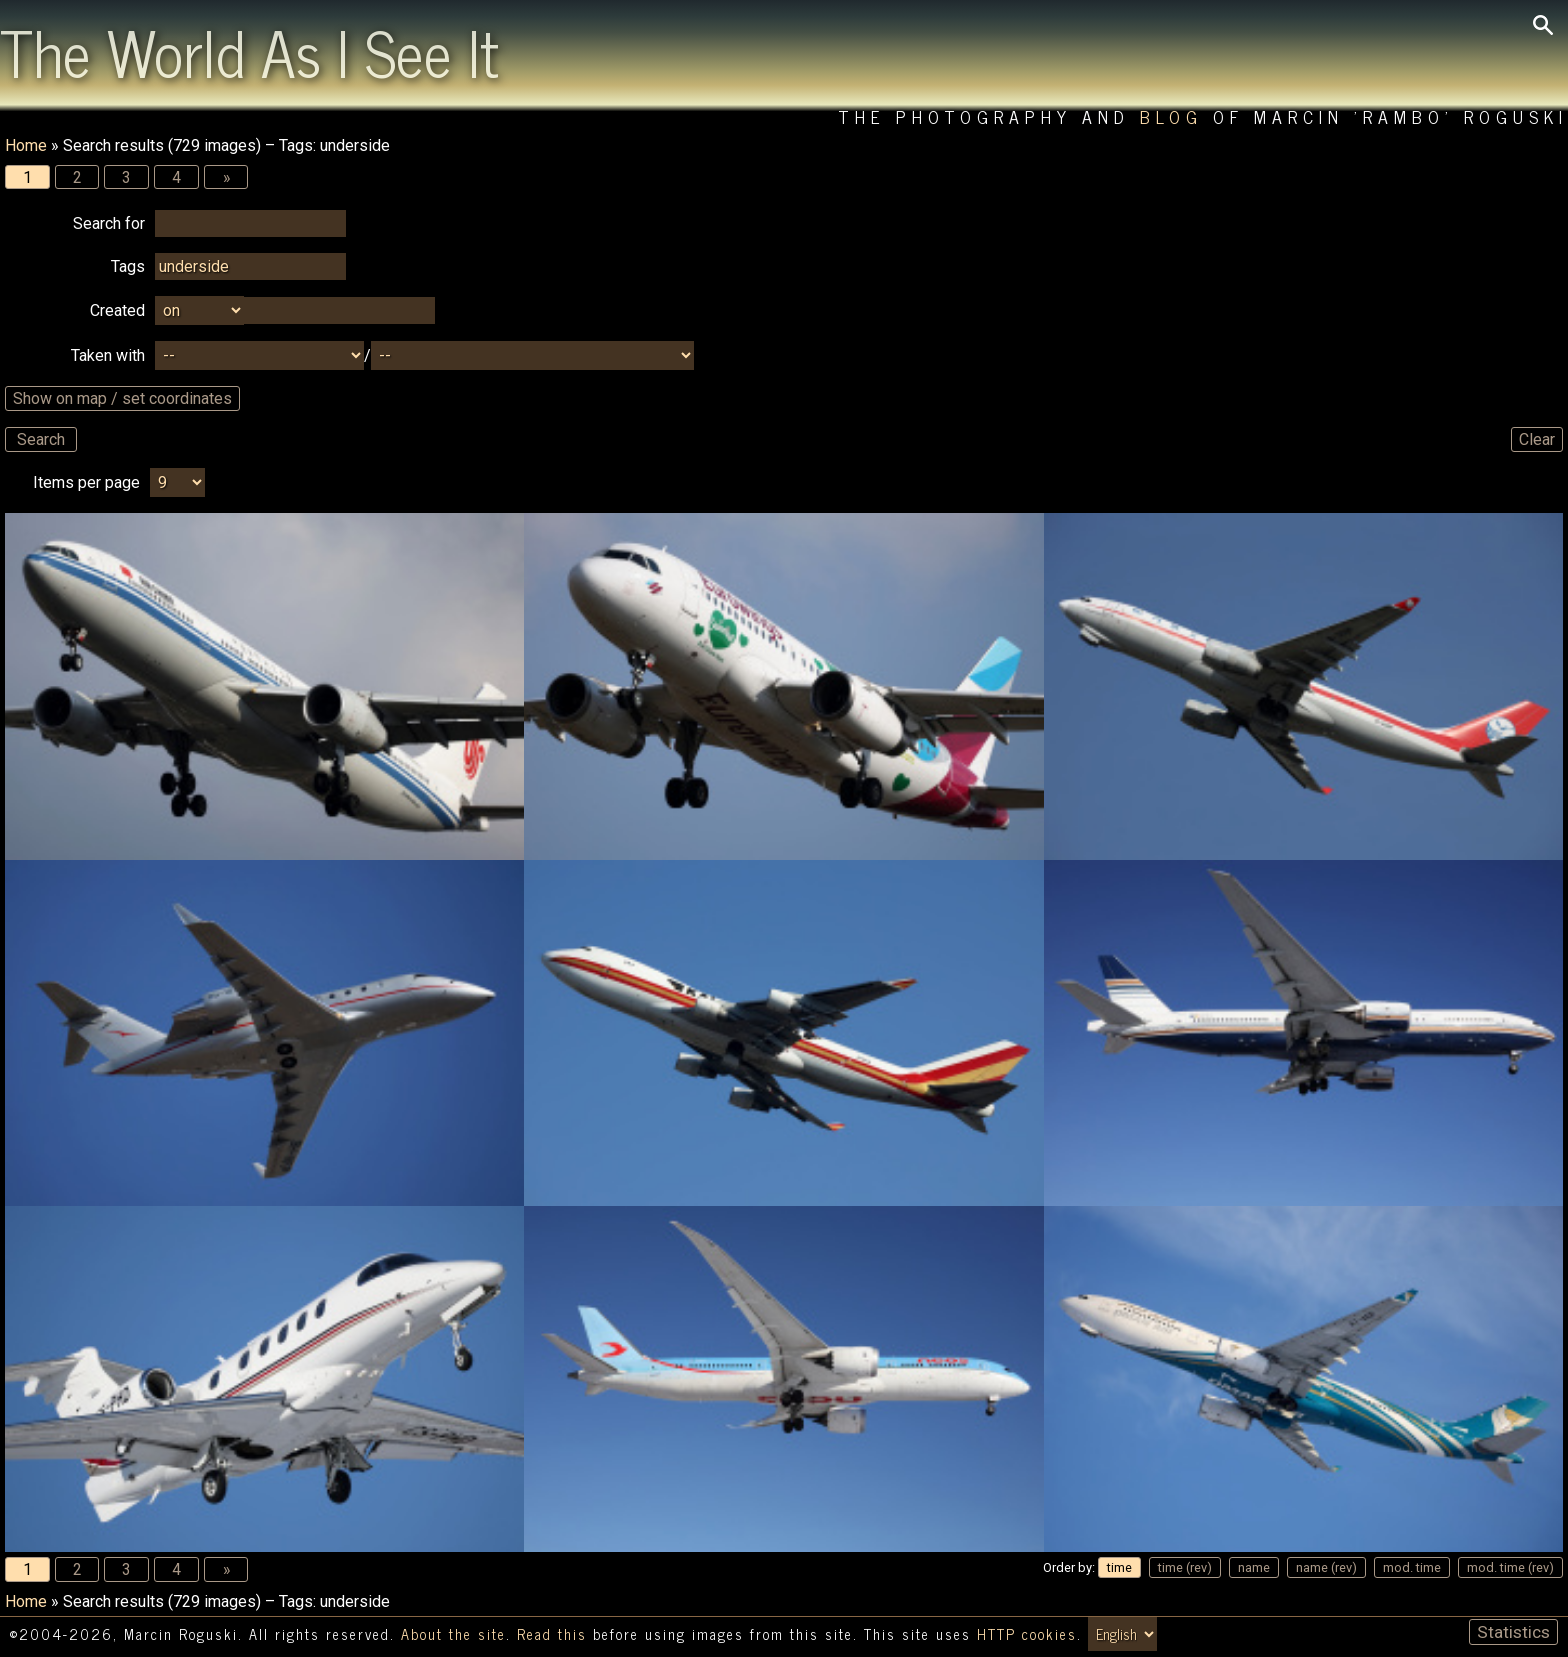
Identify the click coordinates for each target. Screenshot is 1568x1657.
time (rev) (1185, 1568)
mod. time (1412, 1568)
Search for (109, 224)
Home (26, 145)
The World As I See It (249, 51)
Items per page (86, 483)
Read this (552, 1635)
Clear (1537, 440)
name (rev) (1326, 1568)
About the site (453, 1635)
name (1254, 1568)
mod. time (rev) (1510, 1568)
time (1119, 1568)
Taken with (108, 356)
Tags (128, 267)
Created (117, 311)
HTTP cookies (1027, 1635)
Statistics (1513, 1633)
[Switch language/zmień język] (1122, 1635)
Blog (1171, 116)
